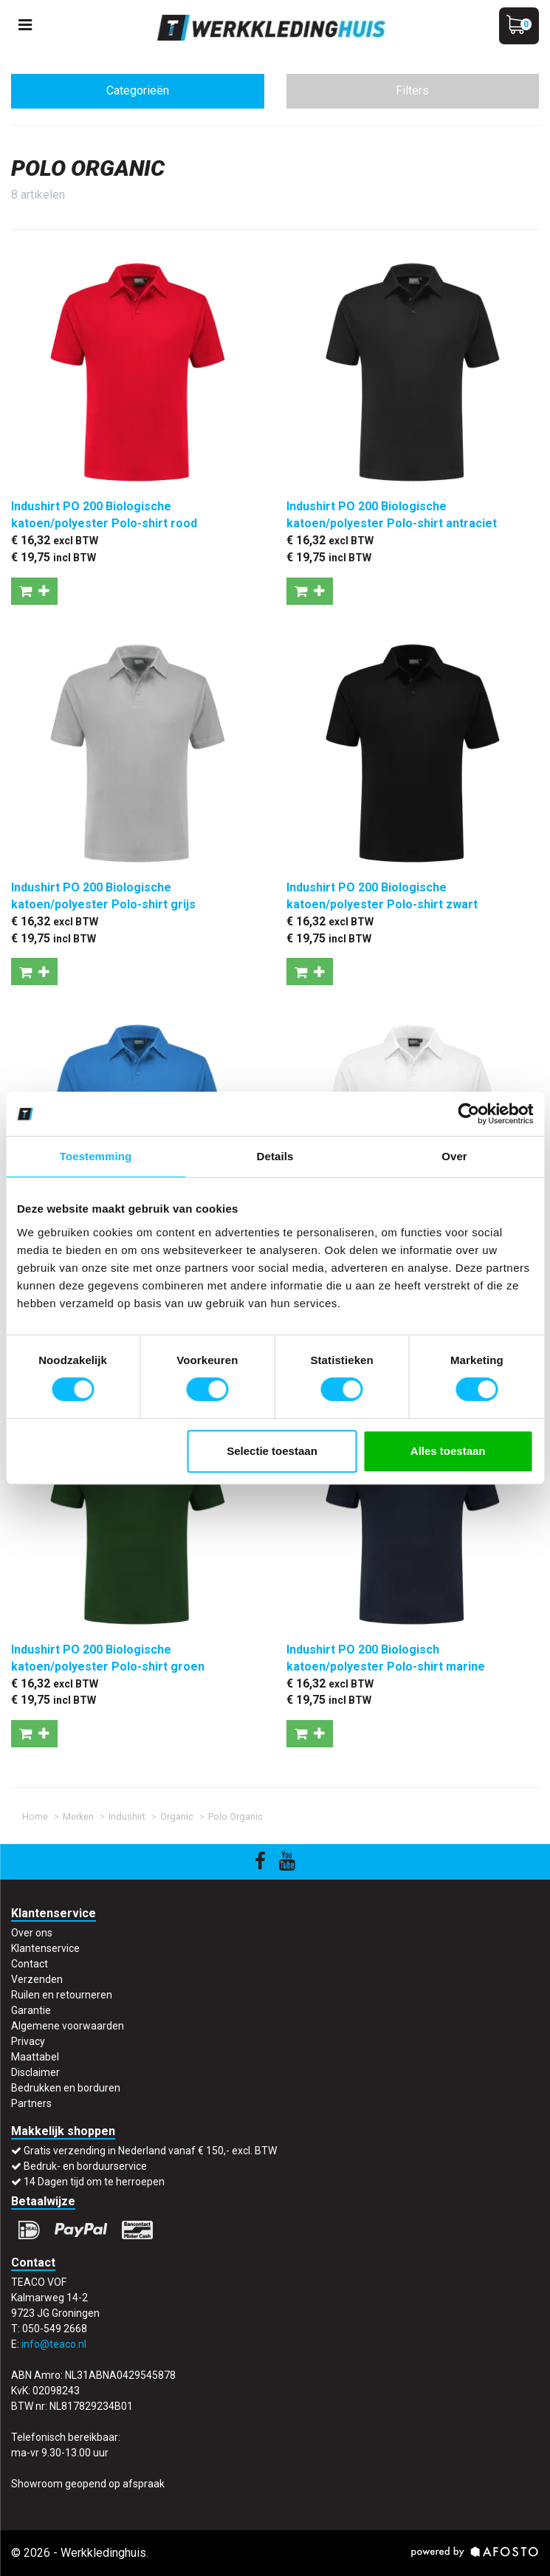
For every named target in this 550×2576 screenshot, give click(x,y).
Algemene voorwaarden (67, 2026)
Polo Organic (235, 1816)
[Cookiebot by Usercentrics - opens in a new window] (468, 1114)
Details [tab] (275, 1156)
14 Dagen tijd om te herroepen (94, 2182)
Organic (176, 1816)
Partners (31, 2103)
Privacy (28, 2041)
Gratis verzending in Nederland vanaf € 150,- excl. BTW (150, 2151)
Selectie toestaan (272, 1451)
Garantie (31, 2010)
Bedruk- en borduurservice (85, 2166)
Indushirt (127, 1816)
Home (35, 1816)
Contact (29, 1964)
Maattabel (35, 2057)
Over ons (31, 1933)
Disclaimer (35, 2072)
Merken (78, 1816)
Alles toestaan (448, 1451)
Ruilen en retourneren (61, 1995)
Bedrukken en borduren (65, 2088)
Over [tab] (454, 1156)
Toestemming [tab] (96, 1156)
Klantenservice (45, 1948)
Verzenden (37, 1979)
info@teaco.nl (53, 2344)
